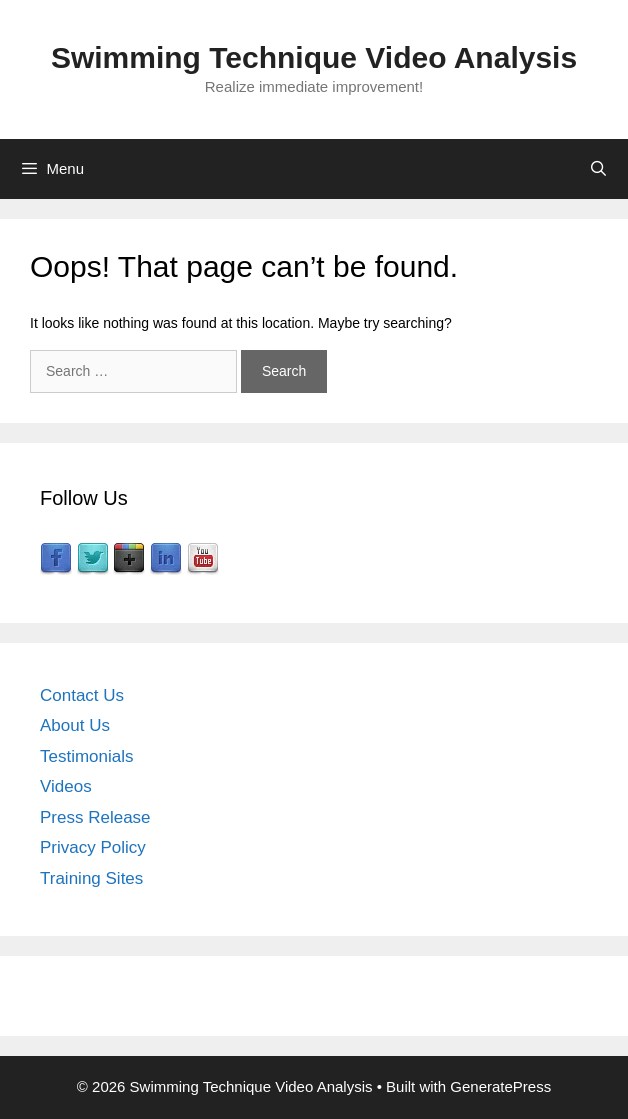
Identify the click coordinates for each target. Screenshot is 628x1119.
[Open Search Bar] (598, 169)
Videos (66, 786)
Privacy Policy (93, 847)
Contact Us (82, 695)
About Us (75, 725)
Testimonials (87, 756)
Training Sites (91, 878)
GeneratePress (500, 1086)
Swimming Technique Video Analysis (314, 57)
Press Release (95, 817)
